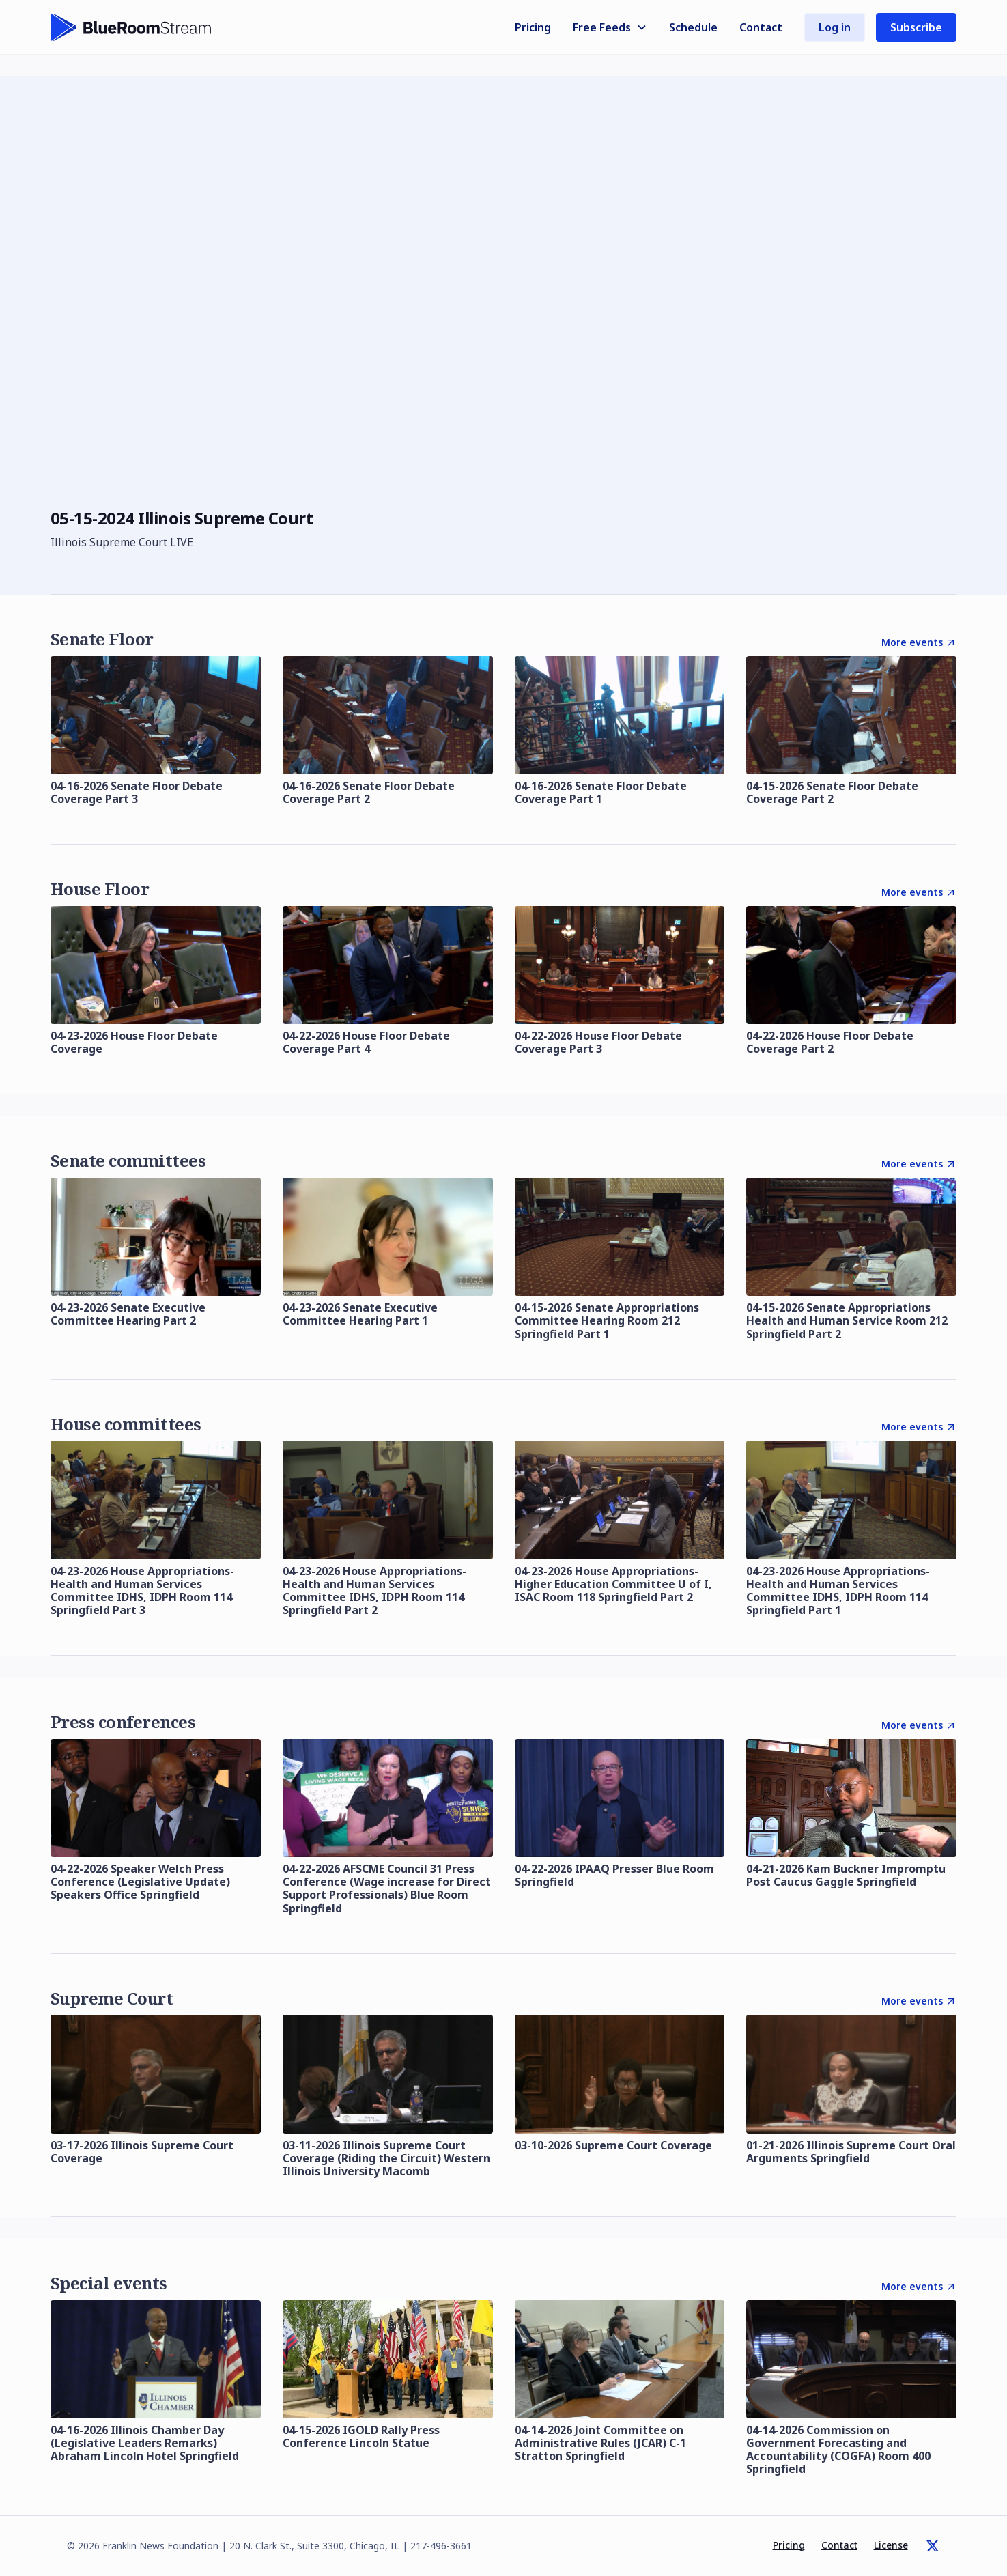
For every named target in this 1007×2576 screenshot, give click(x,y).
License (891, 2544)
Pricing (533, 27)
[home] (131, 27)
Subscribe (916, 27)
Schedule (693, 27)
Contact (760, 27)
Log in (835, 27)
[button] (610, 27)
